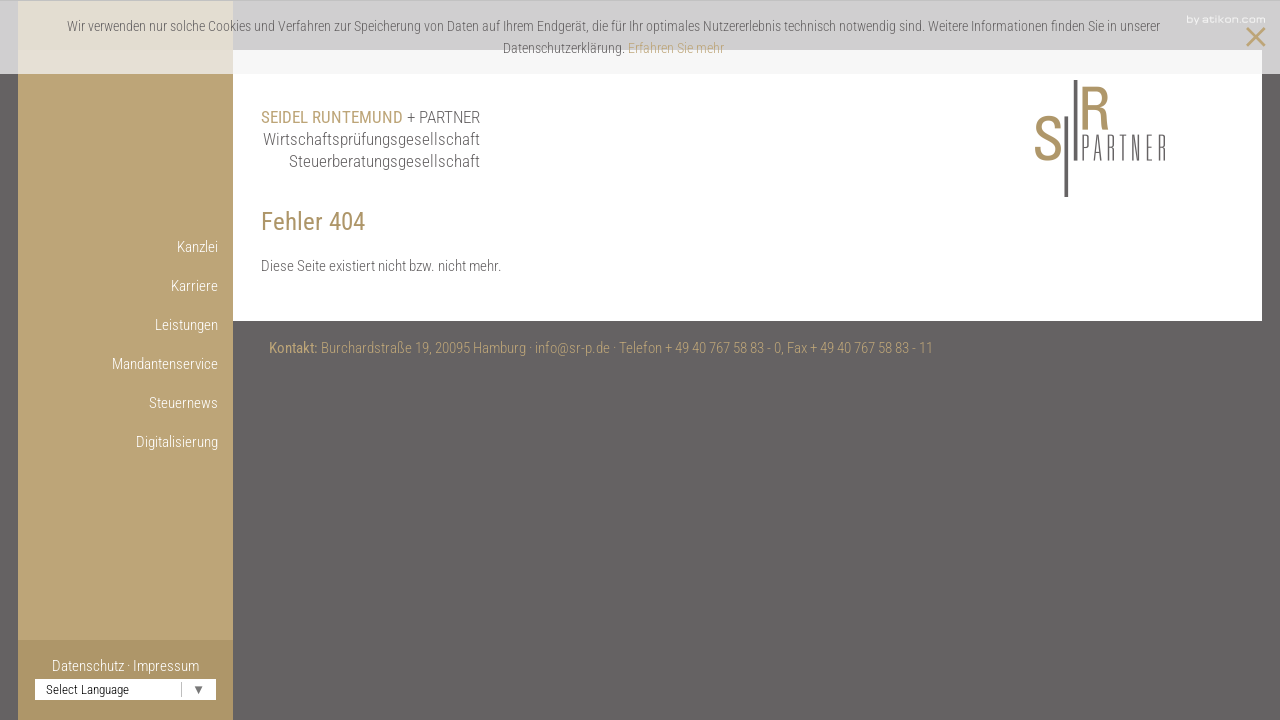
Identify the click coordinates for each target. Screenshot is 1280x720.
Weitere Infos (105, 520)
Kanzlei (197, 247)
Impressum (166, 666)
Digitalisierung (177, 442)
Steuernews (183, 403)
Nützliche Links (100, 559)
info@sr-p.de (572, 348)
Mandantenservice (165, 364)
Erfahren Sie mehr (676, 48)
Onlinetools (112, 481)
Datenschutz (88, 666)
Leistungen (186, 325)
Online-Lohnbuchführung (104, 481)
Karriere (194, 286)
